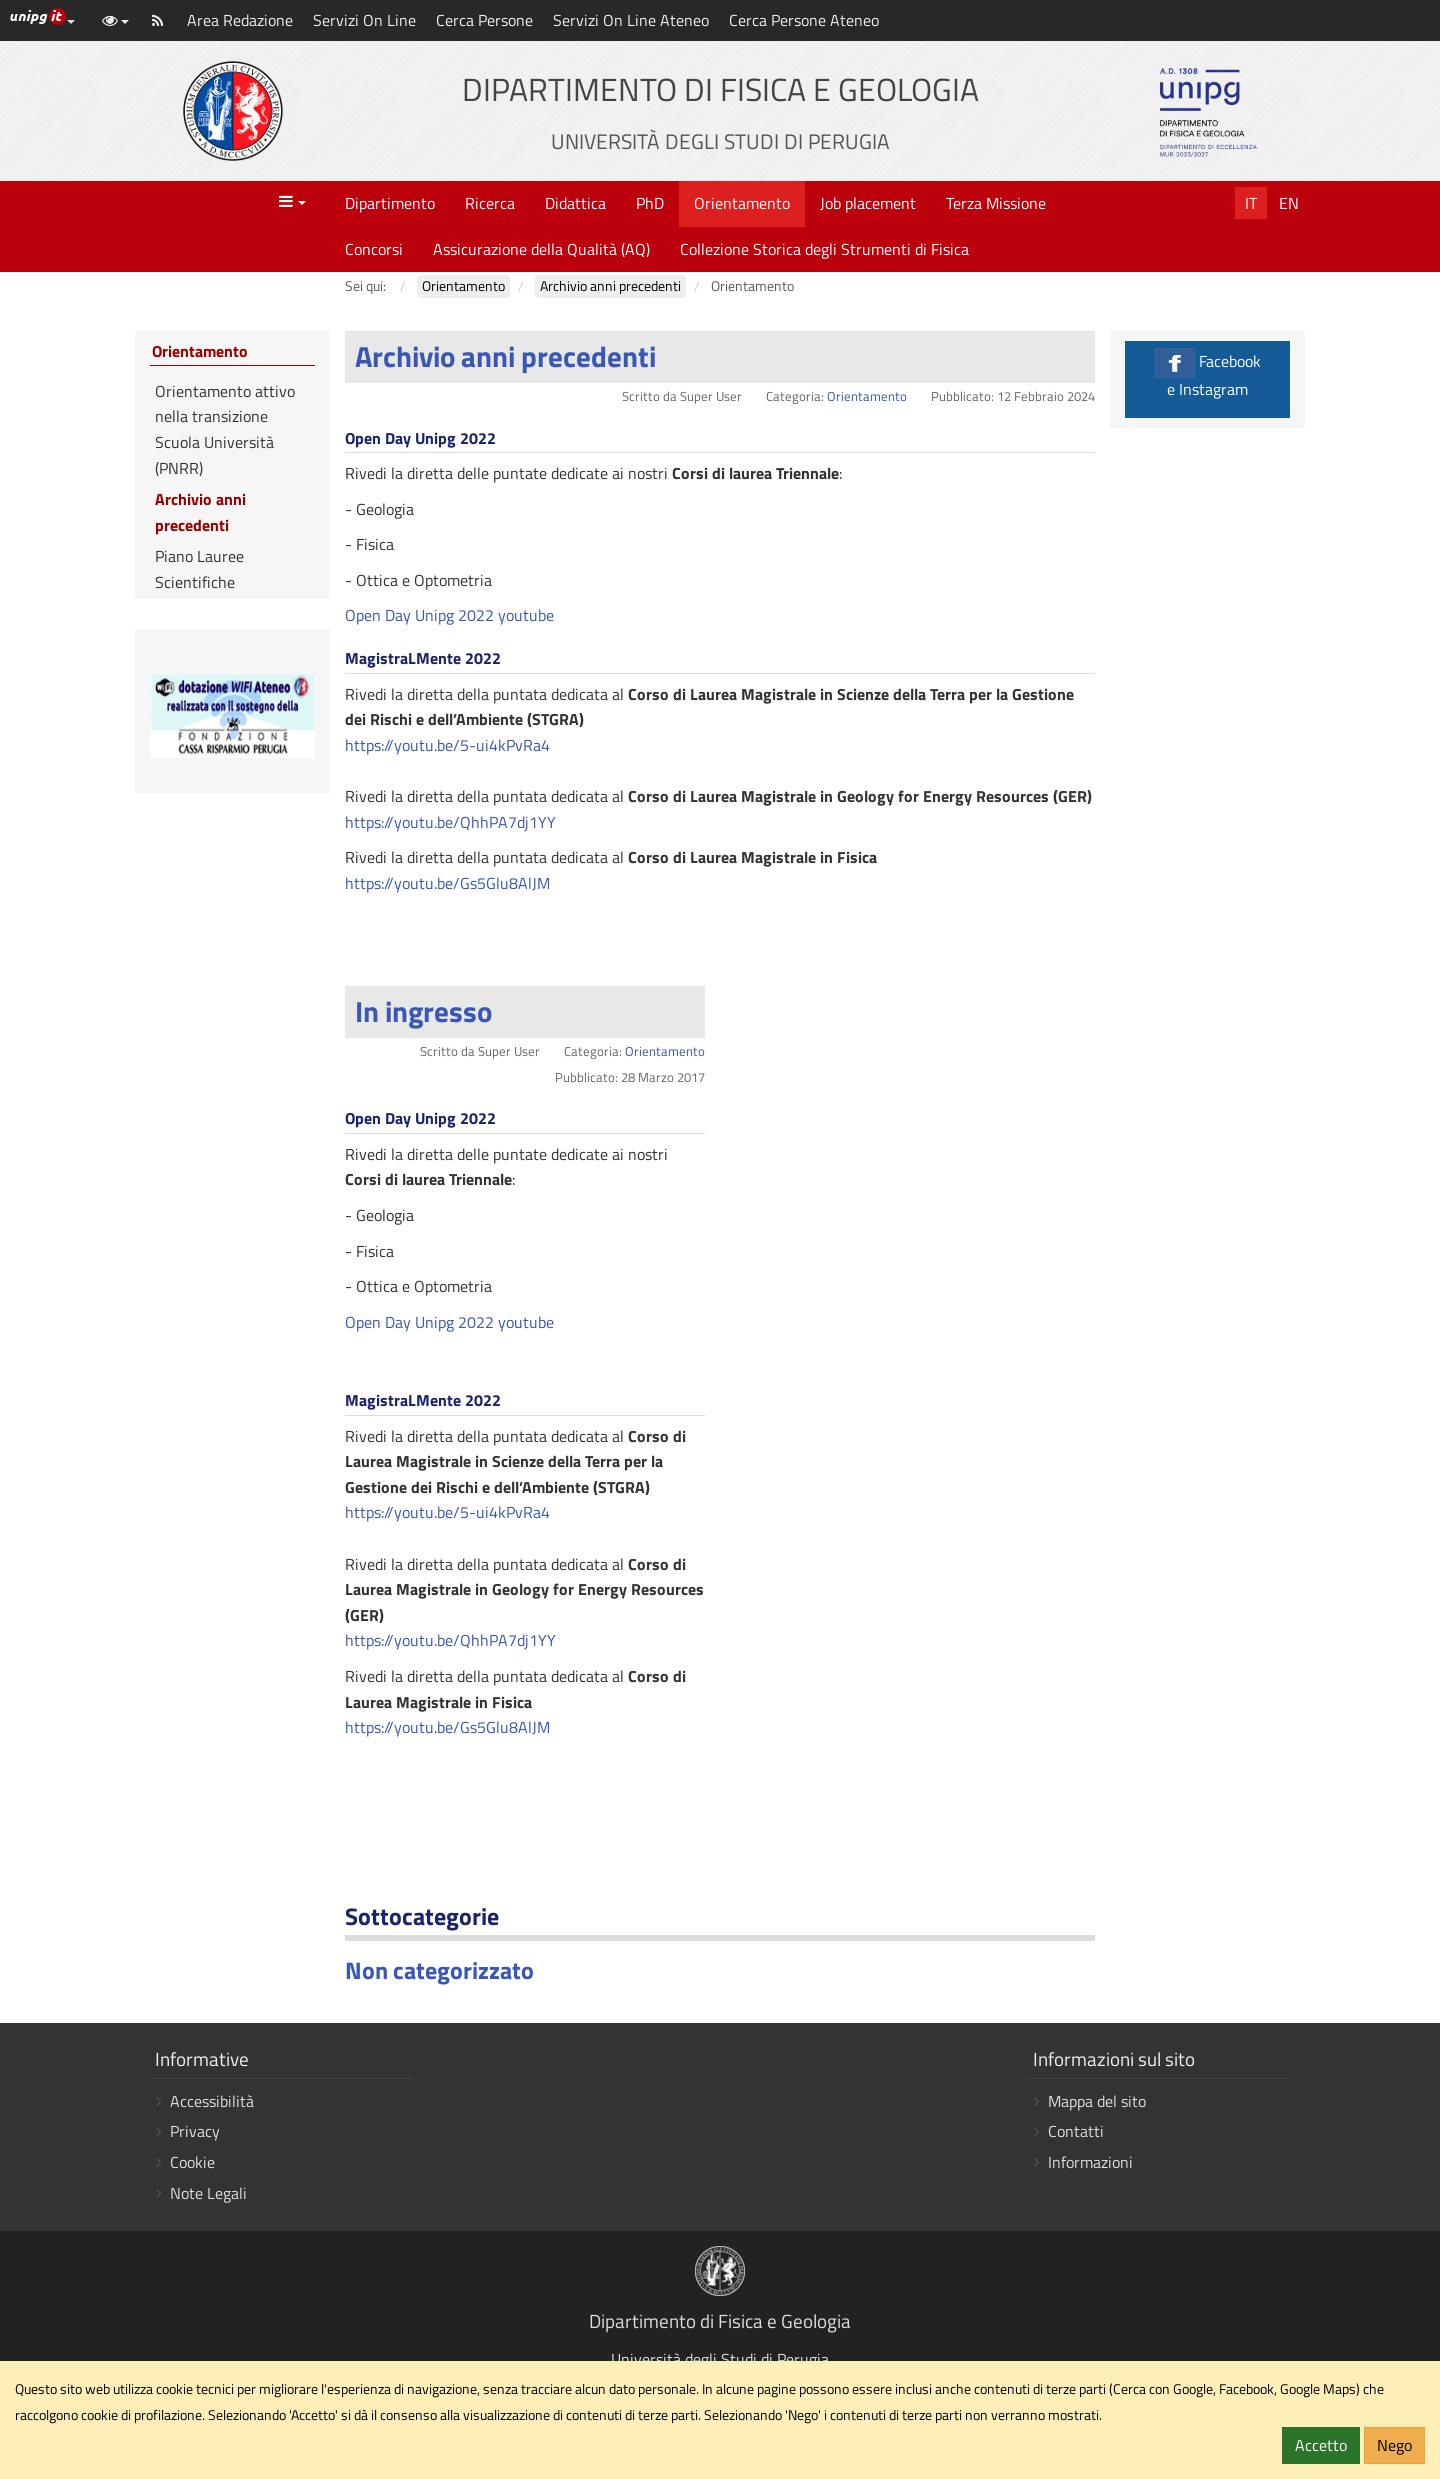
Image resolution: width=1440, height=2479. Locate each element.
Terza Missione (996, 203)
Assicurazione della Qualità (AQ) (541, 249)
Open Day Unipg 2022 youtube (449, 615)
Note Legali (208, 2193)
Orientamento (742, 203)
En (1289, 203)
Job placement (868, 203)
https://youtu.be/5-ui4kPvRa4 (447, 745)
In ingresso (423, 1011)
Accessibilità (212, 2101)
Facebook (1207, 374)
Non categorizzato (439, 1970)
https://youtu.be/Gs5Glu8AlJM (447, 883)
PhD (650, 203)
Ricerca (490, 203)
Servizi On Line (364, 20)
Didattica (575, 203)
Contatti (1076, 2131)
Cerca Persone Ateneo (804, 20)
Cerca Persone (484, 20)
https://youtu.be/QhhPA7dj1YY (450, 822)
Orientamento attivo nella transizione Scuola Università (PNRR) (225, 429)
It (1251, 203)
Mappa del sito (1097, 2101)
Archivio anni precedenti (505, 356)
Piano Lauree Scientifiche (199, 569)
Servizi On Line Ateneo (631, 20)
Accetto (1321, 2445)
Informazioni (1090, 2162)
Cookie (192, 2162)
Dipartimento (390, 203)
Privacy (195, 2131)
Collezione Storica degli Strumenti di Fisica (824, 249)
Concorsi (374, 249)
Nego (1394, 2445)
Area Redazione (240, 20)
